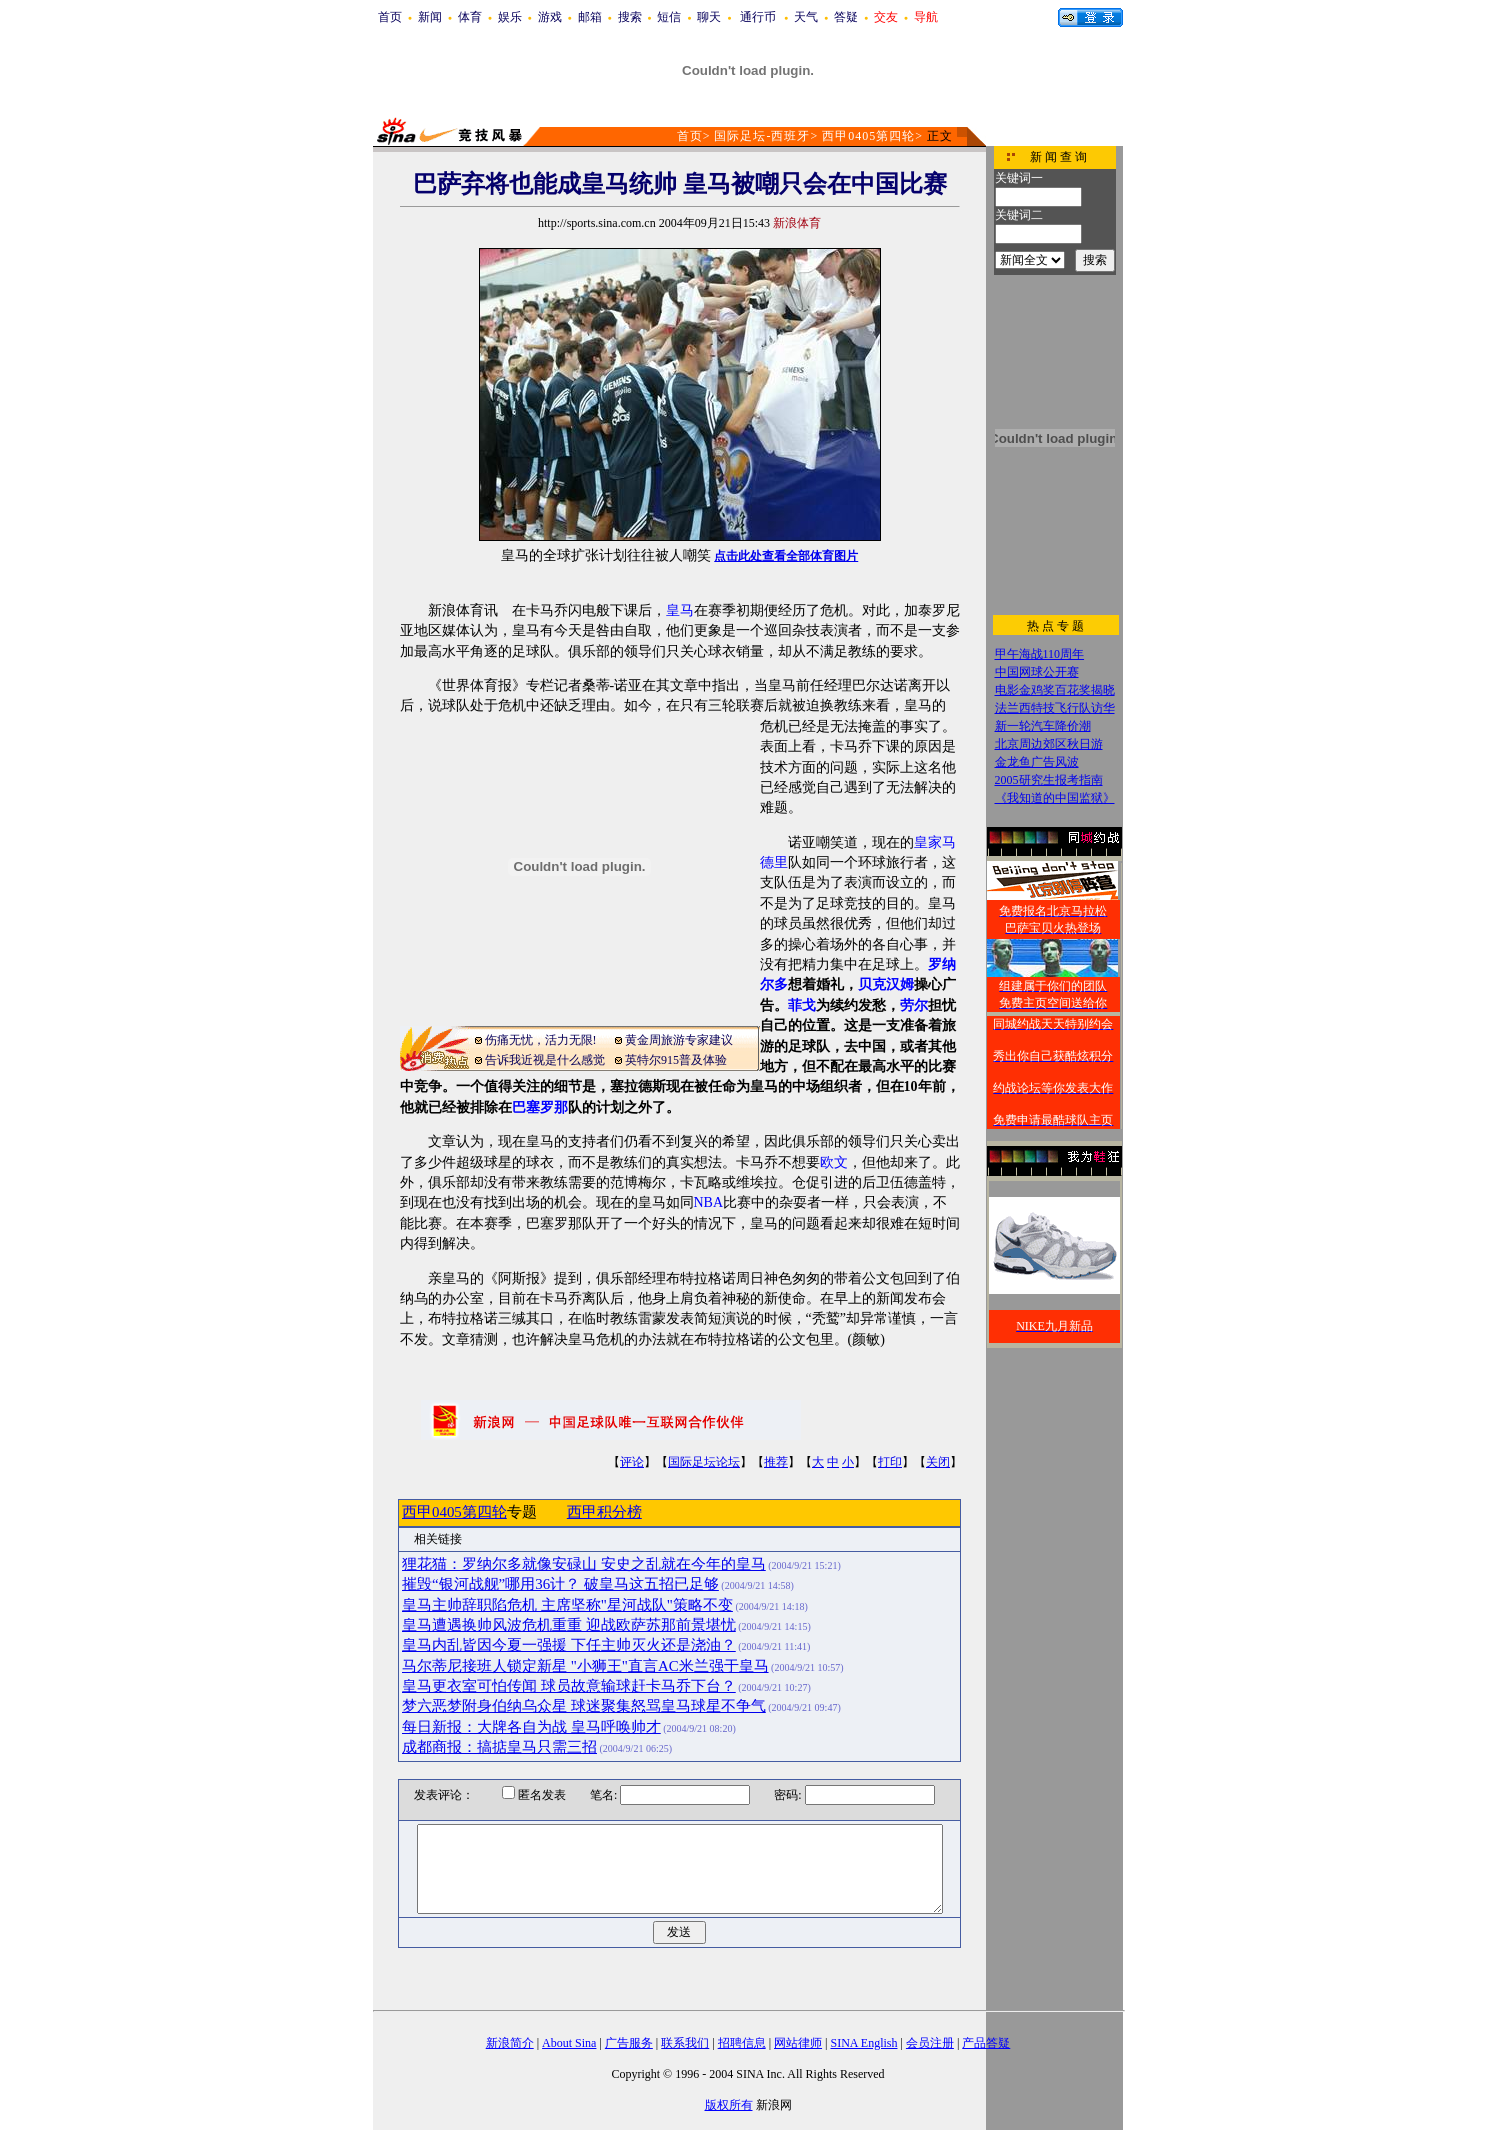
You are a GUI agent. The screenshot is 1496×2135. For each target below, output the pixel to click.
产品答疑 (986, 2043)
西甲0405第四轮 (868, 136)
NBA (709, 1202)
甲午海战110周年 (1040, 654)
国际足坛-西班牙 (762, 136)
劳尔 (914, 1005)
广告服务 (629, 2043)
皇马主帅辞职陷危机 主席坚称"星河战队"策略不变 (567, 1605)
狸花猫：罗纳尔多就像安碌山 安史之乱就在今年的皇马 (584, 1564)
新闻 (430, 17)
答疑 (846, 17)
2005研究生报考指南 (1049, 780)
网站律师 (798, 2043)
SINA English (863, 2043)
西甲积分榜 (604, 1512)
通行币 (758, 17)
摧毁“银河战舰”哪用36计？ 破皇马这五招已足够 (560, 1584)
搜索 (630, 17)
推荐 (776, 1462)
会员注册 (930, 2043)
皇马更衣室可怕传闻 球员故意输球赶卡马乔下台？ (569, 1686)
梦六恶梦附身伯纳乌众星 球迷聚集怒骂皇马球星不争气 (584, 1706)
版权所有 (729, 2105)
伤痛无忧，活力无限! (541, 1040)
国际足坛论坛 (704, 1462)
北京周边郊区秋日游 (1049, 744)
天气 (806, 17)
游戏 (550, 17)
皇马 (680, 610)
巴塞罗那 (540, 1107)
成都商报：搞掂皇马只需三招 (499, 1747)
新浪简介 (510, 2043)
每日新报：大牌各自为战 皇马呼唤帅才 (531, 1727)
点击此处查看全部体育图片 (786, 556)
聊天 (709, 17)
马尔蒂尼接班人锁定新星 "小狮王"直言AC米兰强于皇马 (585, 1666)
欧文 (834, 1162)
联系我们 (685, 2043)
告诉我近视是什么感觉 (545, 1060)
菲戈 (802, 1005)
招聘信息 (742, 2043)
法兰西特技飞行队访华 (1055, 708)
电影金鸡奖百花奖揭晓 (1055, 690)
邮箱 (590, 17)
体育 (470, 17)
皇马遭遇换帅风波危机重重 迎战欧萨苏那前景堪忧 (569, 1625)
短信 (669, 17)
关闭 (938, 1462)
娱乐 (510, 17)
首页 (390, 17)
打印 (890, 1462)
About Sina (569, 2043)
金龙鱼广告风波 (1037, 762)
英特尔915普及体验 (676, 1060)
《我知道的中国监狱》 (1055, 798)
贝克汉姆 (886, 984)
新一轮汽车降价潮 (1043, 726)
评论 (632, 1462)
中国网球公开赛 (1037, 672)
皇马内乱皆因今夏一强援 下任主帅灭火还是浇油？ (569, 1645)
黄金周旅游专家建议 (679, 1040)
